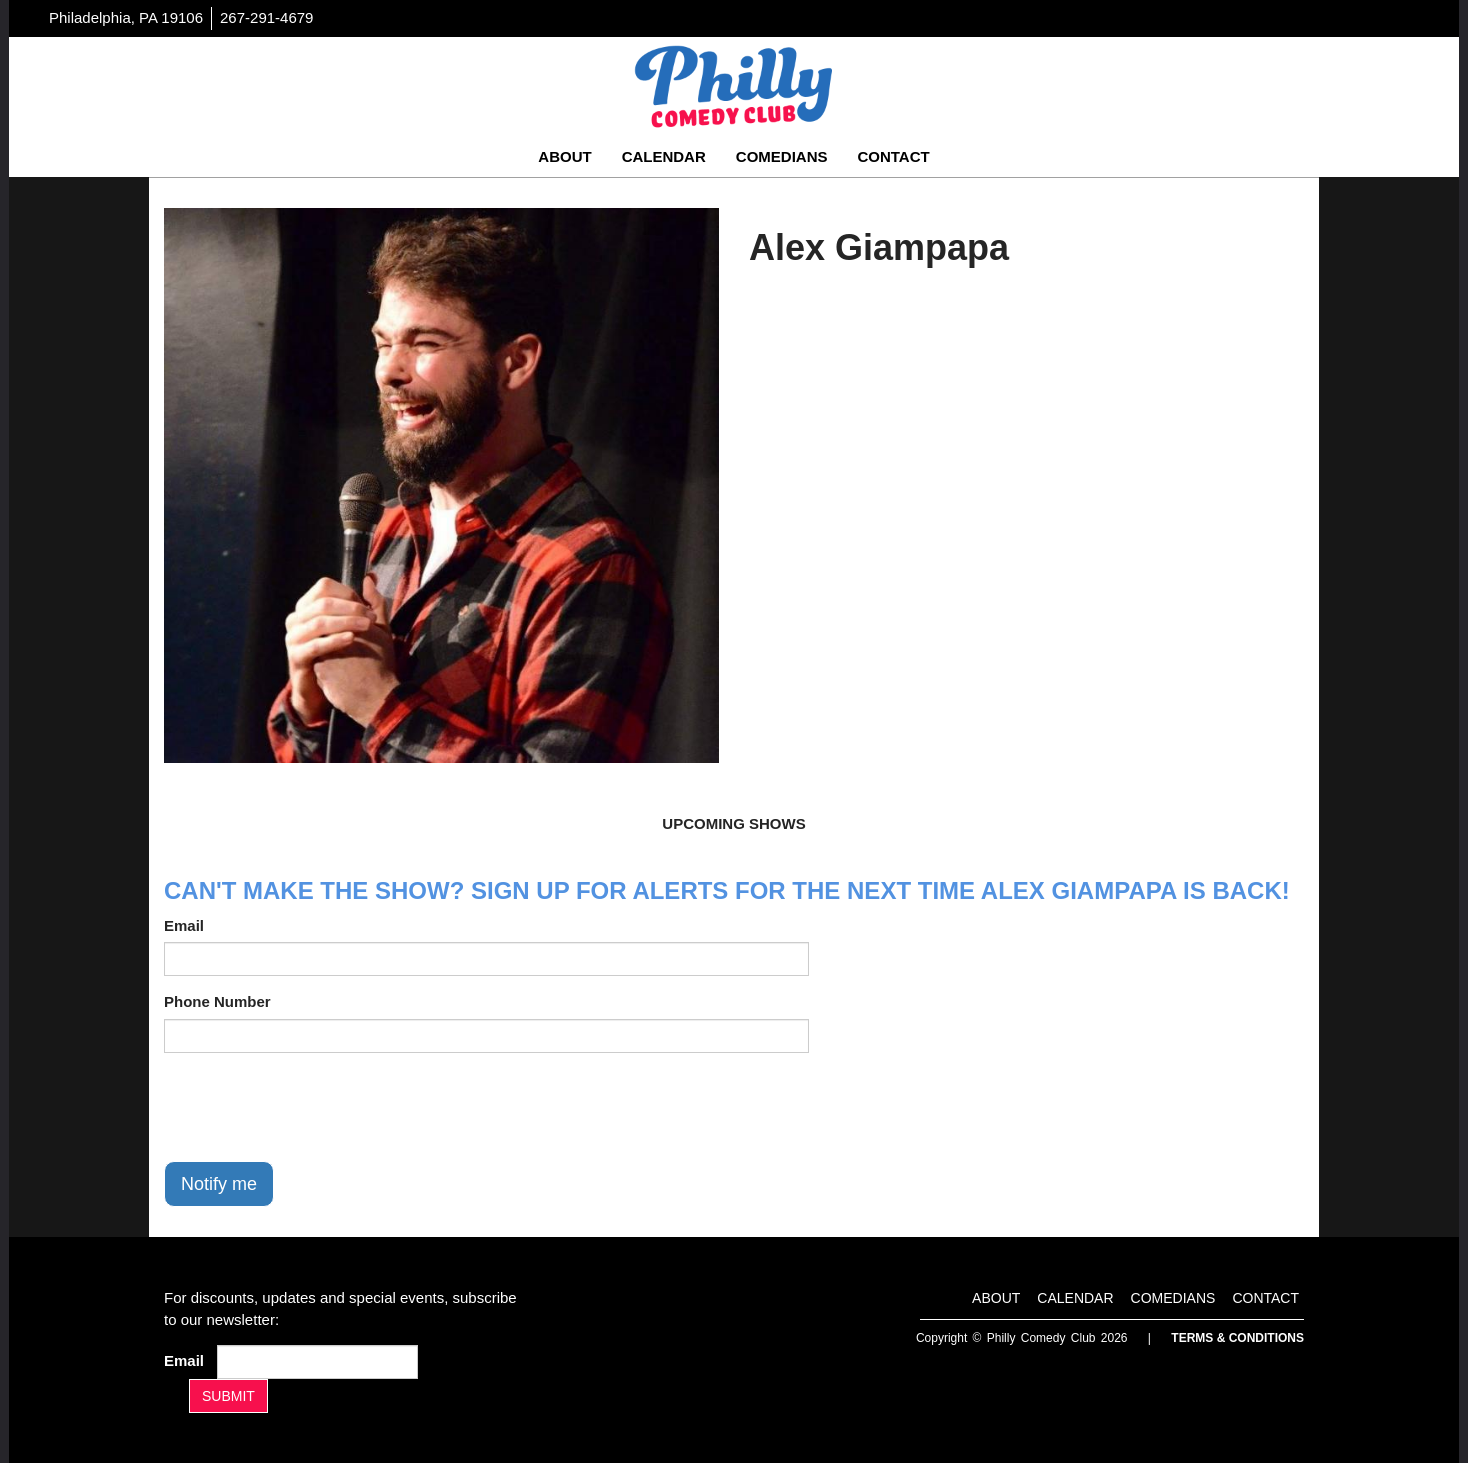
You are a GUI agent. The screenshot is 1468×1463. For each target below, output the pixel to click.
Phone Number (217, 1001)
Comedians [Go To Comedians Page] (782, 156)
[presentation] (316, 1107)
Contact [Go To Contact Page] (893, 156)
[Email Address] (317, 1362)
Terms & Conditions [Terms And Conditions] (1237, 1338)
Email (184, 925)
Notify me (219, 1184)
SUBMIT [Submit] (228, 1396)
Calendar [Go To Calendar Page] (664, 156)
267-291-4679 (266, 17)
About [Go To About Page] (564, 156)
